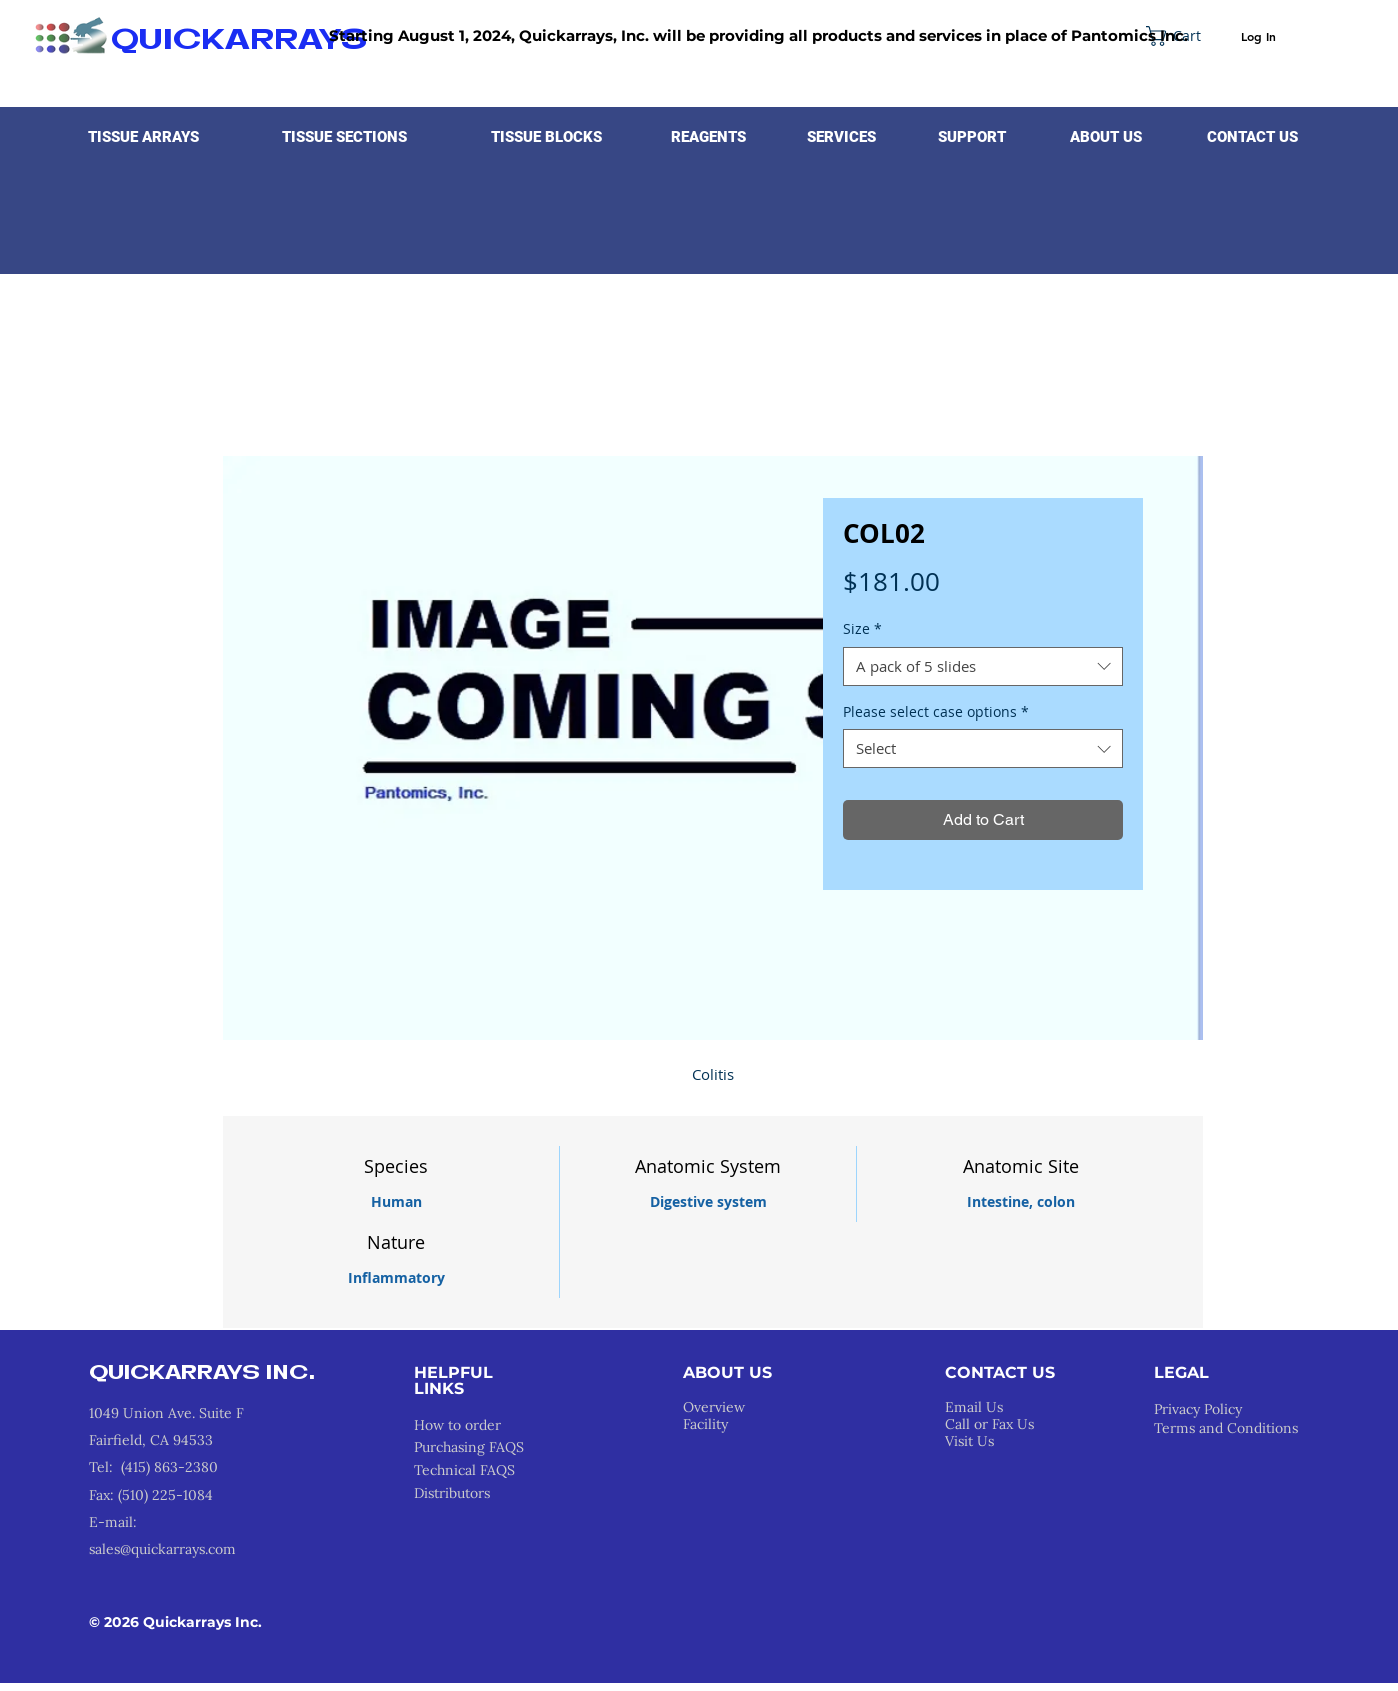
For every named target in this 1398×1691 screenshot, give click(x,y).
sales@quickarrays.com (162, 1549)
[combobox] (983, 666)
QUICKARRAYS (239, 41)
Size (862, 628)
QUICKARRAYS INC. (203, 1373)
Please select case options (936, 711)
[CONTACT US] (1252, 137)
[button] (143, 137)
